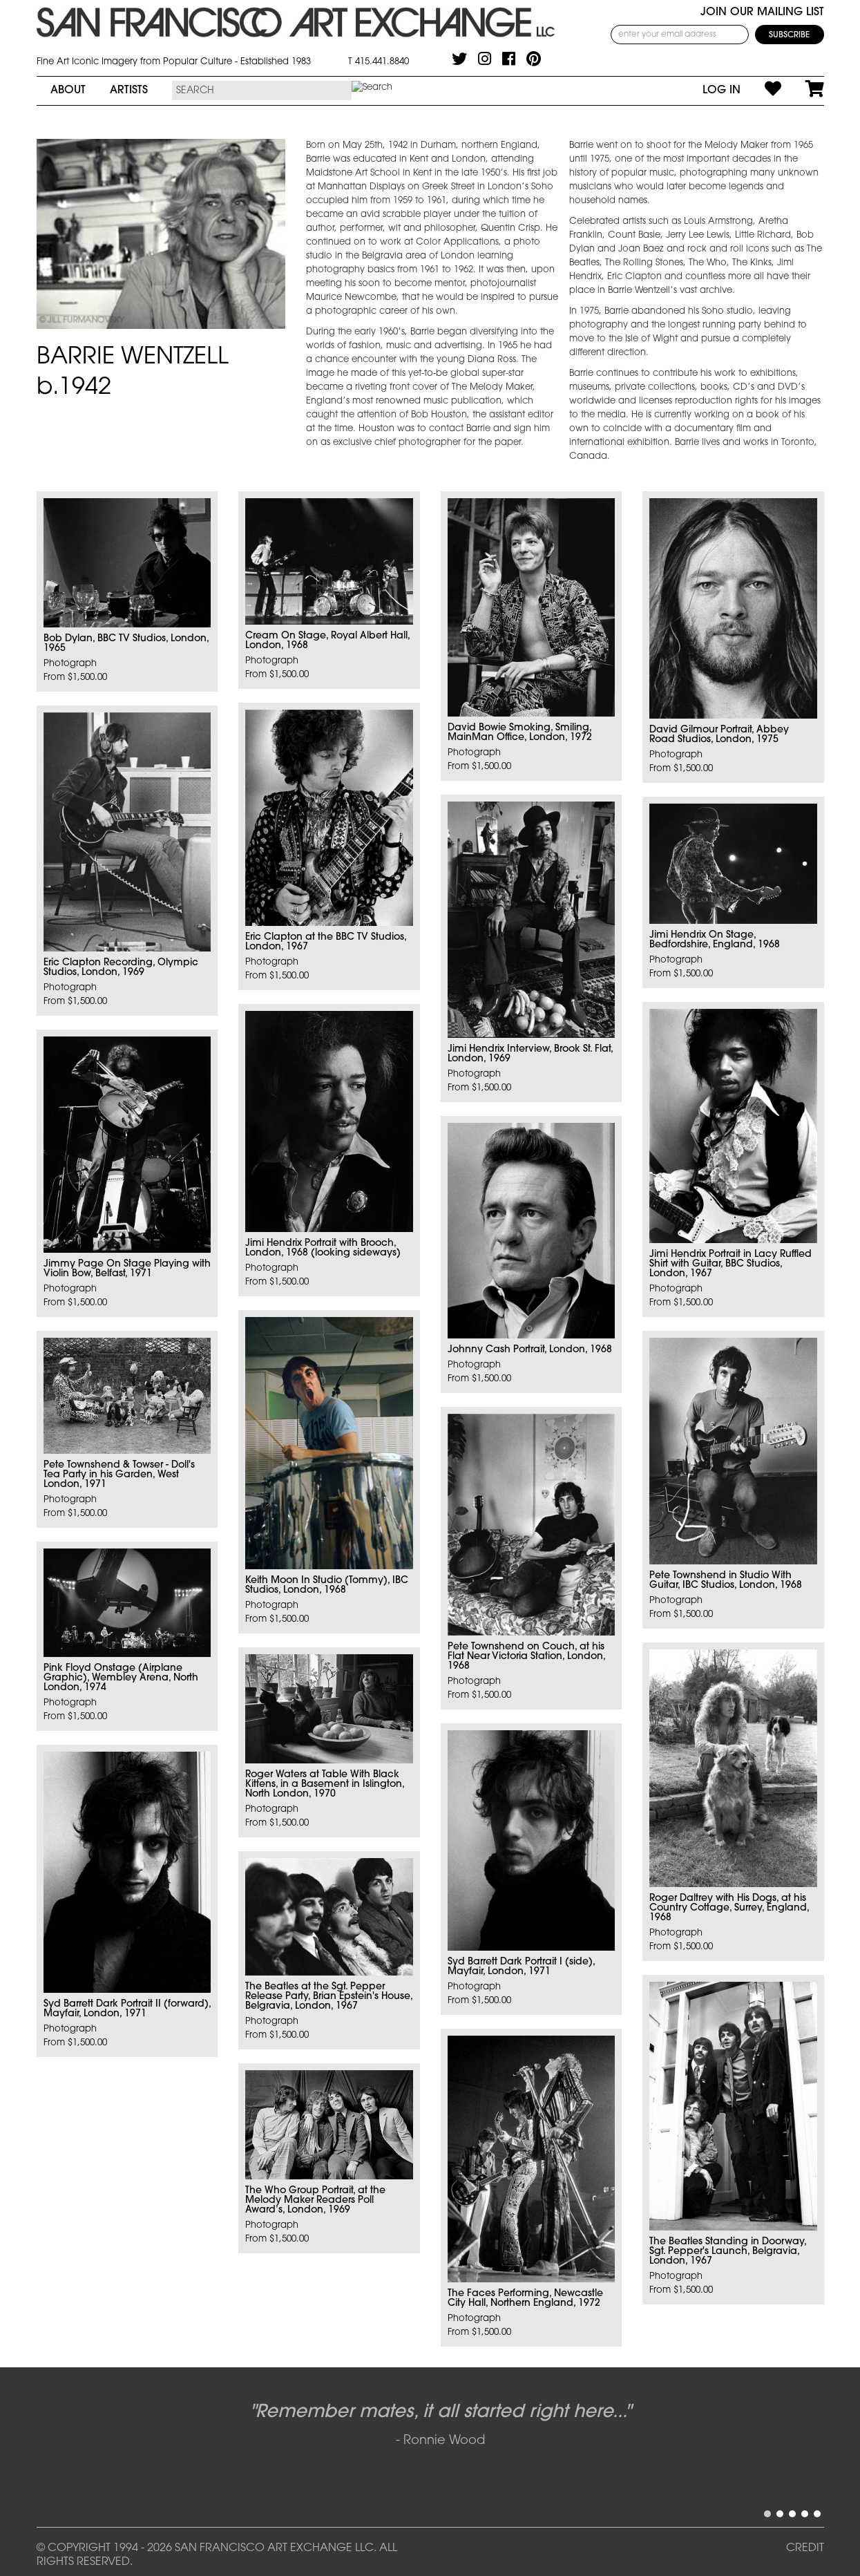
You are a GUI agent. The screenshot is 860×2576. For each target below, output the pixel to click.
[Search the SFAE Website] (262, 90)
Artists (129, 90)
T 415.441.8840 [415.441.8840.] (378, 61)
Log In (721, 90)
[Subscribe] (789, 34)
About (68, 90)
